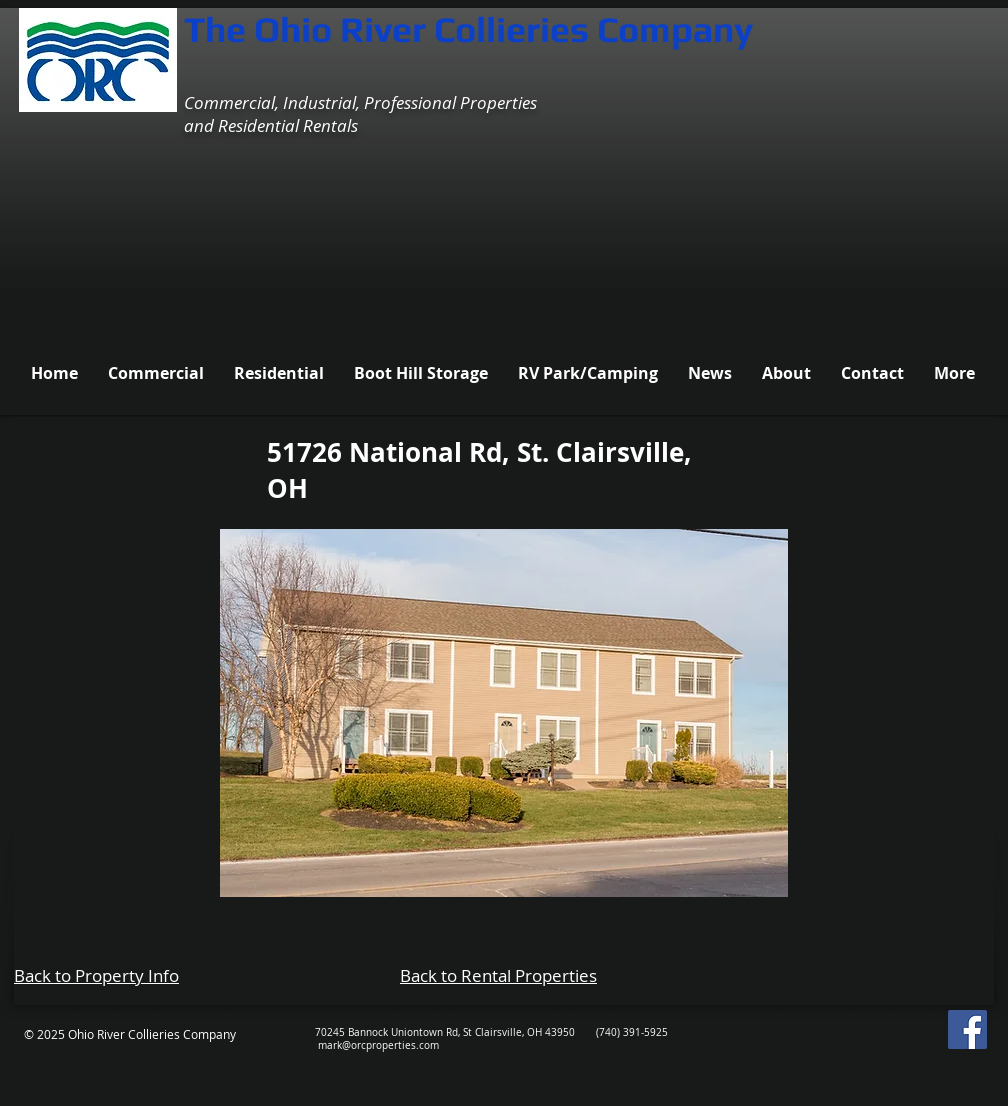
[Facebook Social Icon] (967, 1029)
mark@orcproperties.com (378, 1045)
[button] (504, 713)
